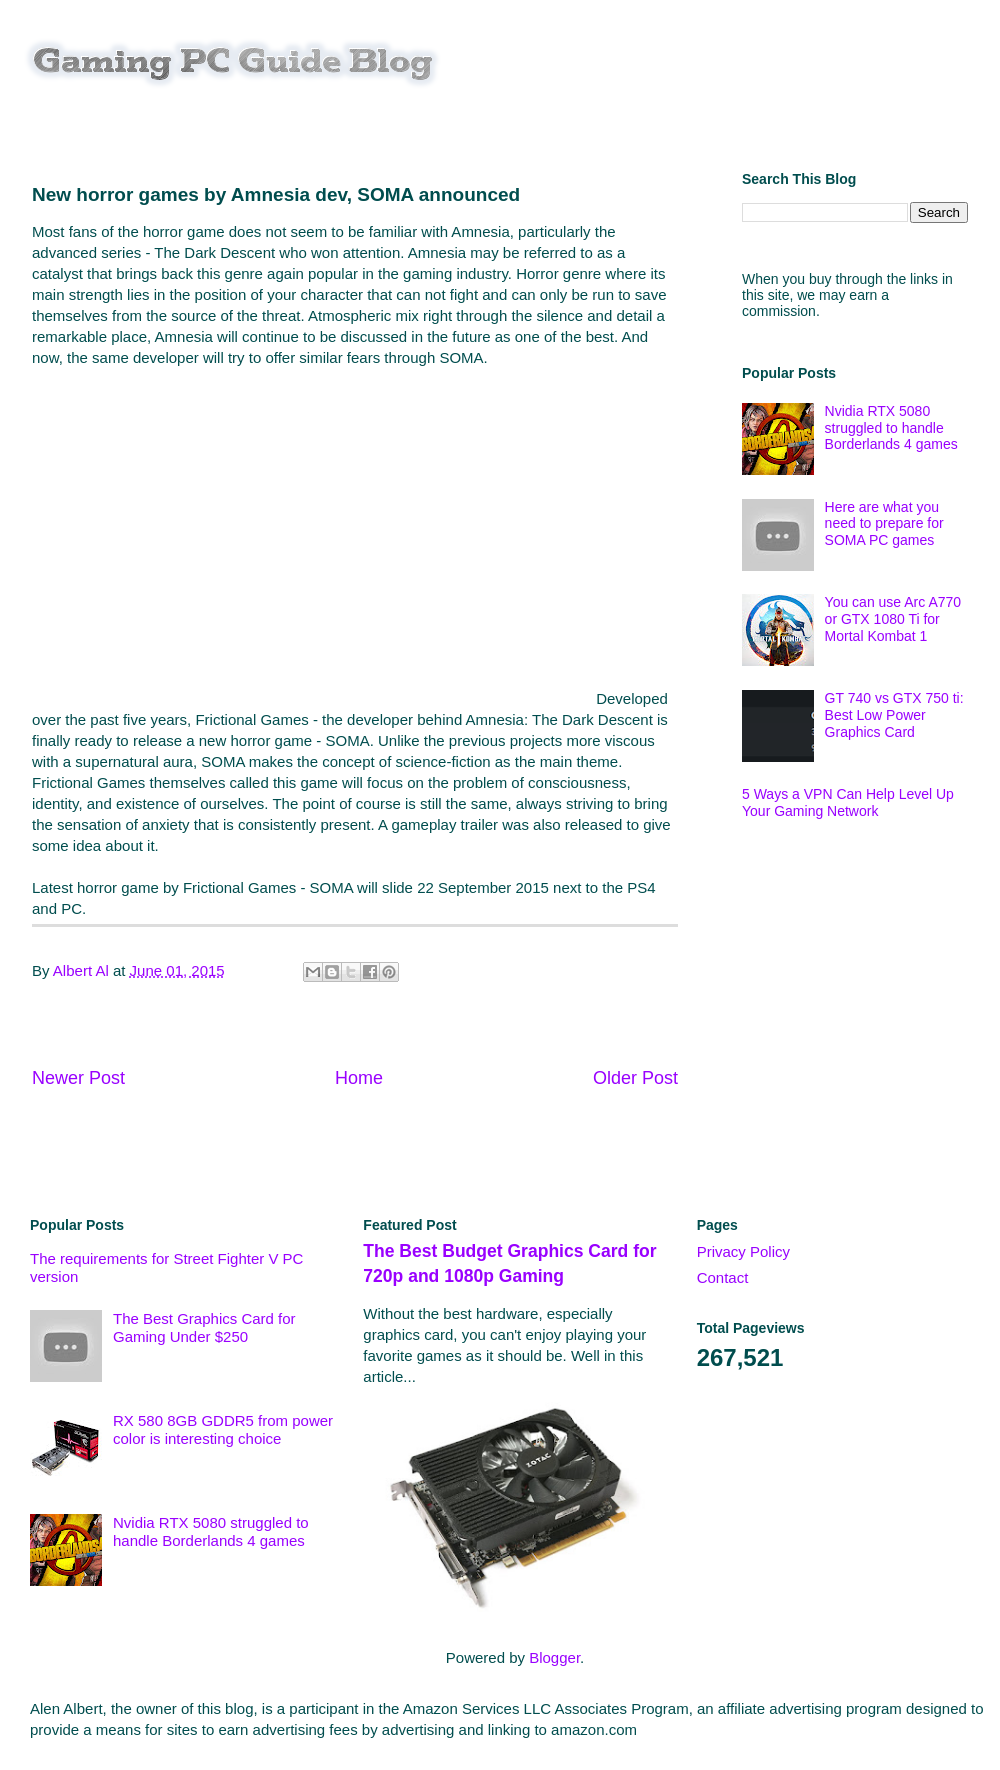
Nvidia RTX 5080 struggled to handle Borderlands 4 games (891, 428)
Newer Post (78, 1078)
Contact (723, 1277)
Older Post (635, 1078)
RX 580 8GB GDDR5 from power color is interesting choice (223, 1429)
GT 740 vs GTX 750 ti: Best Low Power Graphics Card (894, 715)
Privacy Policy (743, 1251)
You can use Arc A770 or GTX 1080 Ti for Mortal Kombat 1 (893, 619)
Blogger (554, 1657)
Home (359, 1078)
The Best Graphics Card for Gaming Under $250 (204, 1327)
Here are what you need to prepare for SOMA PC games (884, 524)
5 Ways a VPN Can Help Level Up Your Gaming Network (848, 802)
